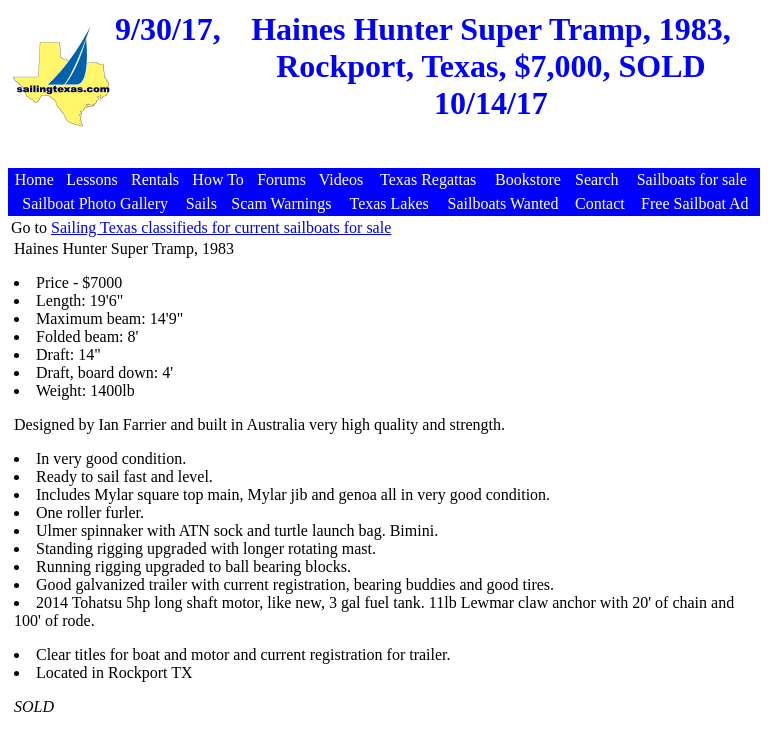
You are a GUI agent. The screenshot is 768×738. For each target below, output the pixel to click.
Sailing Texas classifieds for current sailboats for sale (221, 227)
